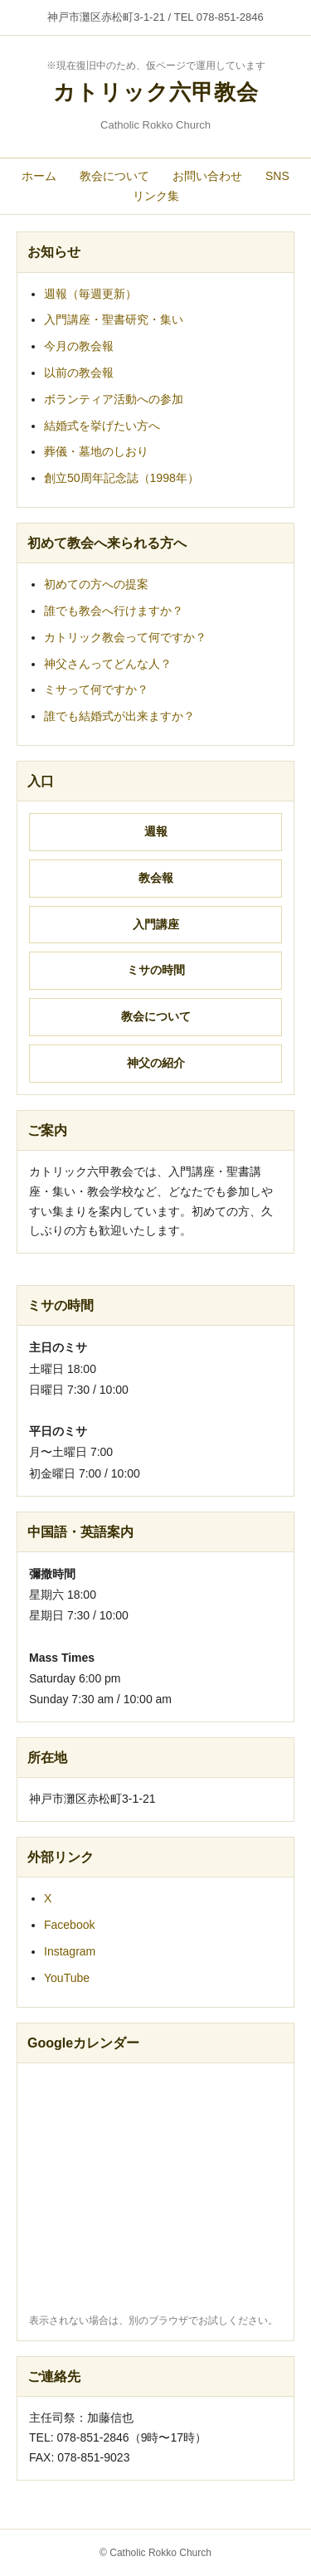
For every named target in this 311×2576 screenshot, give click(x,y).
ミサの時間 (156, 969)
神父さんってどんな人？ (108, 663)
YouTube (67, 1977)
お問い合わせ (207, 176)
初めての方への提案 (96, 584)
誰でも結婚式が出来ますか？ (119, 716)
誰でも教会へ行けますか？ (113, 610)
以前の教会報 (79, 372)
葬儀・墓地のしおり (96, 451)
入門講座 (156, 924)
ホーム (39, 176)
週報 (156, 831)
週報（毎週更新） (90, 293)
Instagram (69, 1951)
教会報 (155, 877)
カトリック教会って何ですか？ (125, 637)
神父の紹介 (156, 1062)
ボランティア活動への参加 (113, 399)
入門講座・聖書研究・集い (113, 319)
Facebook (69, 1924)
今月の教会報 (79, 346)
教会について (114, 176)
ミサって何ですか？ (96, 689)
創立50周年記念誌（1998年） (121, 478)
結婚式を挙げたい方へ (102, 425)
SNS (277, 176)
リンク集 (156, 195)
